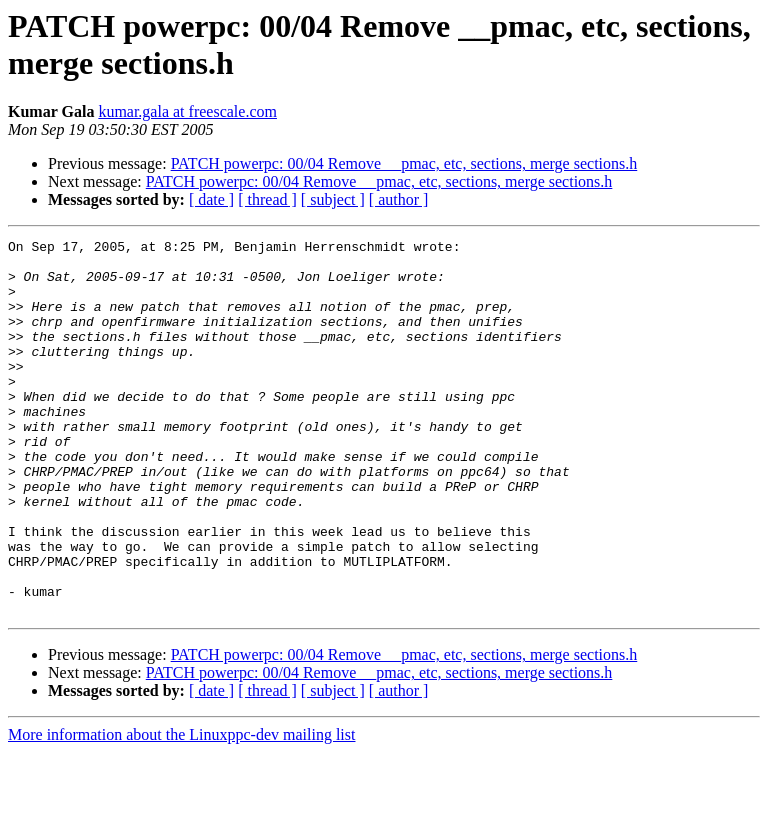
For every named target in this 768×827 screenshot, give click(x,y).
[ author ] (399, 199)
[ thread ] (267, 199)
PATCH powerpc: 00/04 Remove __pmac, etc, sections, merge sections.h (404, 163)
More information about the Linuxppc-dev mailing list (181, 809)
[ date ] (211, 199)
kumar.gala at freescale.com (187, 111)
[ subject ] (333, 199)
